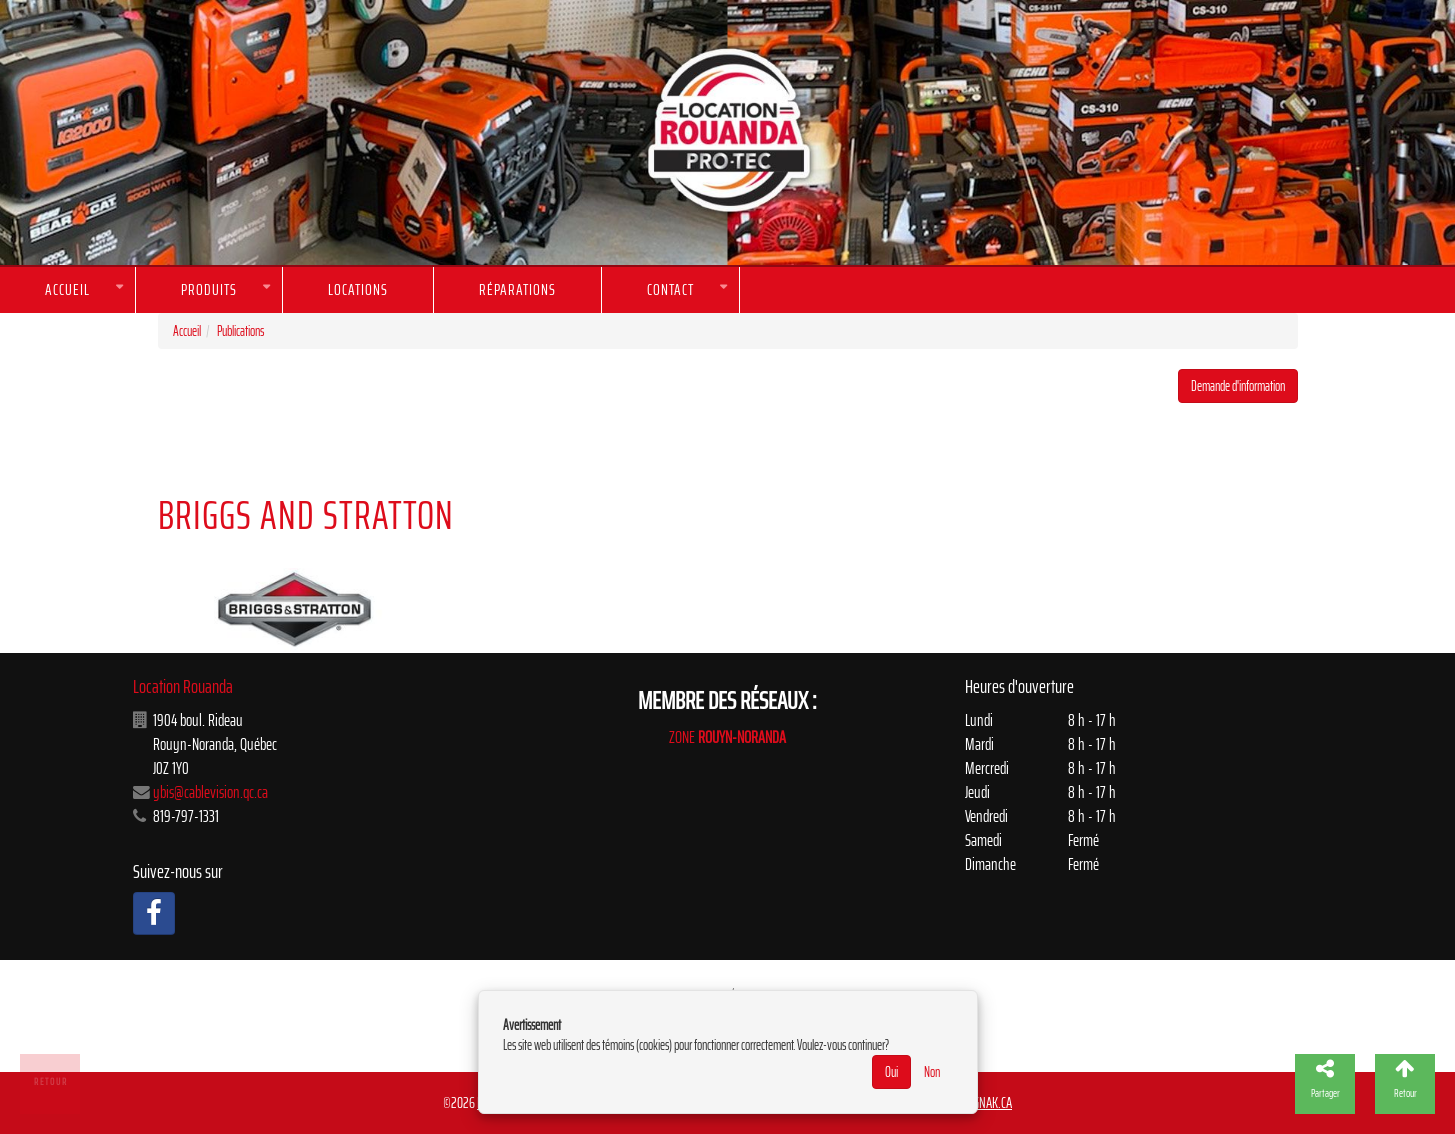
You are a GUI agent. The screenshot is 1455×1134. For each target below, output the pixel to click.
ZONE (727, 737)
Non (932, 1072)
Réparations (517, 289)
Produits (209, 289)
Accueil (67, 289)
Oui (891, 1072)
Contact (670, 289)
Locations (358, 289)
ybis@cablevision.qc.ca (210, 792)
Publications (240, 331)
